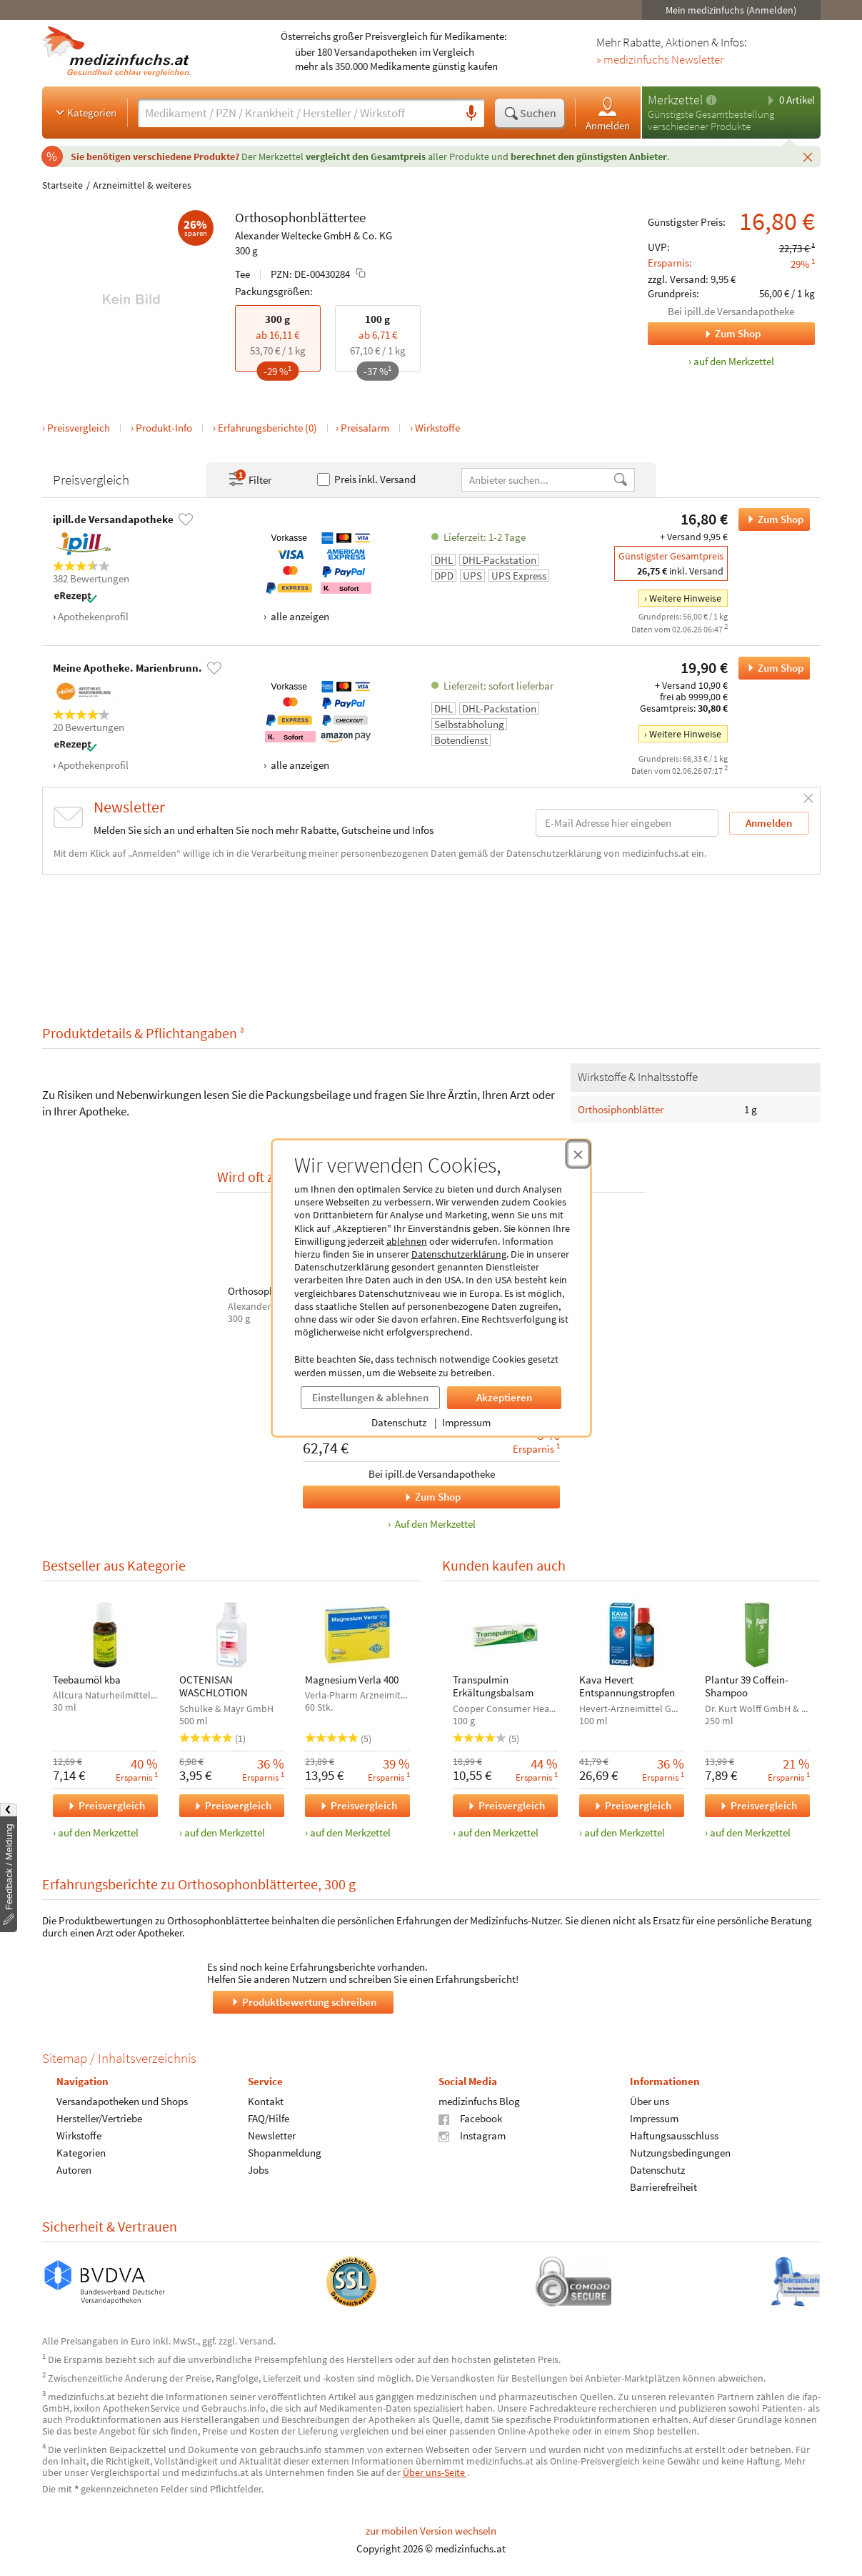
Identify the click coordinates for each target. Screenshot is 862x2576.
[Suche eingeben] (298, 113)
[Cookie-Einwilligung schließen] (578, 1154)
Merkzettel (675, 99)
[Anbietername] (537, 480)
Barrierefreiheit (662, 2187)
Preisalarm (365, 427)
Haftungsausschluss (673, 2135)
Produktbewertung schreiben (302, 2001)
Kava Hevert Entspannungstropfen (626, 1686)
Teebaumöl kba (87, 1680)
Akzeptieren (504, 1397)
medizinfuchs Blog (479, 2101)
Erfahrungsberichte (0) (267, 427)
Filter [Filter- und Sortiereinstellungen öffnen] (249, 479)
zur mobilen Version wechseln (431, 2531)
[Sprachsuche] (471, 113)
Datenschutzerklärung (458, 1254)
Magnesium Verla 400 (352, 1680)
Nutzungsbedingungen (679, 2152)
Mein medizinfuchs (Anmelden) (731, 10)
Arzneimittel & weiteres (142, 185)
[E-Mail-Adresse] (627, 823)
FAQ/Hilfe (268, 2118)
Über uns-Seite (435, 2472)
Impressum (466, 1422)
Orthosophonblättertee (300, 217)
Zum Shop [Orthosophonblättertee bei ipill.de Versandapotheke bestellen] (770, 519)
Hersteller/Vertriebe (99, 2118)
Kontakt (265, 2101)
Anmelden (608, 113)
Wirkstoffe (437, 427)
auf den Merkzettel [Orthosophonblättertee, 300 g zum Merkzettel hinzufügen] (733, 361)
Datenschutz (398, 1422)
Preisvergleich (78, 427)
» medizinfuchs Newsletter (659, 60)
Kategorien (84, 112)
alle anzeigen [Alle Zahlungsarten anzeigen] (299, 616)
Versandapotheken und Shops (122, 2101)
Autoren (73, 2170)
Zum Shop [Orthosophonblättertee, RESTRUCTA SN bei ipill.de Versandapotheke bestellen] (382, 1497)
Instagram (472, 2135)
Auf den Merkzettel (433, 1524)
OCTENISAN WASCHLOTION (213, 1686)
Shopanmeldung (284, 2152)
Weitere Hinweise (685, 598)
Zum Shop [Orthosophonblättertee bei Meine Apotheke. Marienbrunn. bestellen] (770, 668)
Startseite (62, 185)
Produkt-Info (164, 427)
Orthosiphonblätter (620, 1108)
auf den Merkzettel (98, 1832)
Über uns (648, 2101)
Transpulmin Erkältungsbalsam (493, 1686)
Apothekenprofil (93, 616)
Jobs (257, 2170)
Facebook (470, 2118)
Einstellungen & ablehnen (370, 1397)
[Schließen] (807, 156)
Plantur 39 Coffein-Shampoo (746, 1686)
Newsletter (271, 2135)
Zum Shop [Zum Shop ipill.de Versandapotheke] (704, 333)
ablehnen (406, 1241)
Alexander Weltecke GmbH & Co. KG (313, 235)
